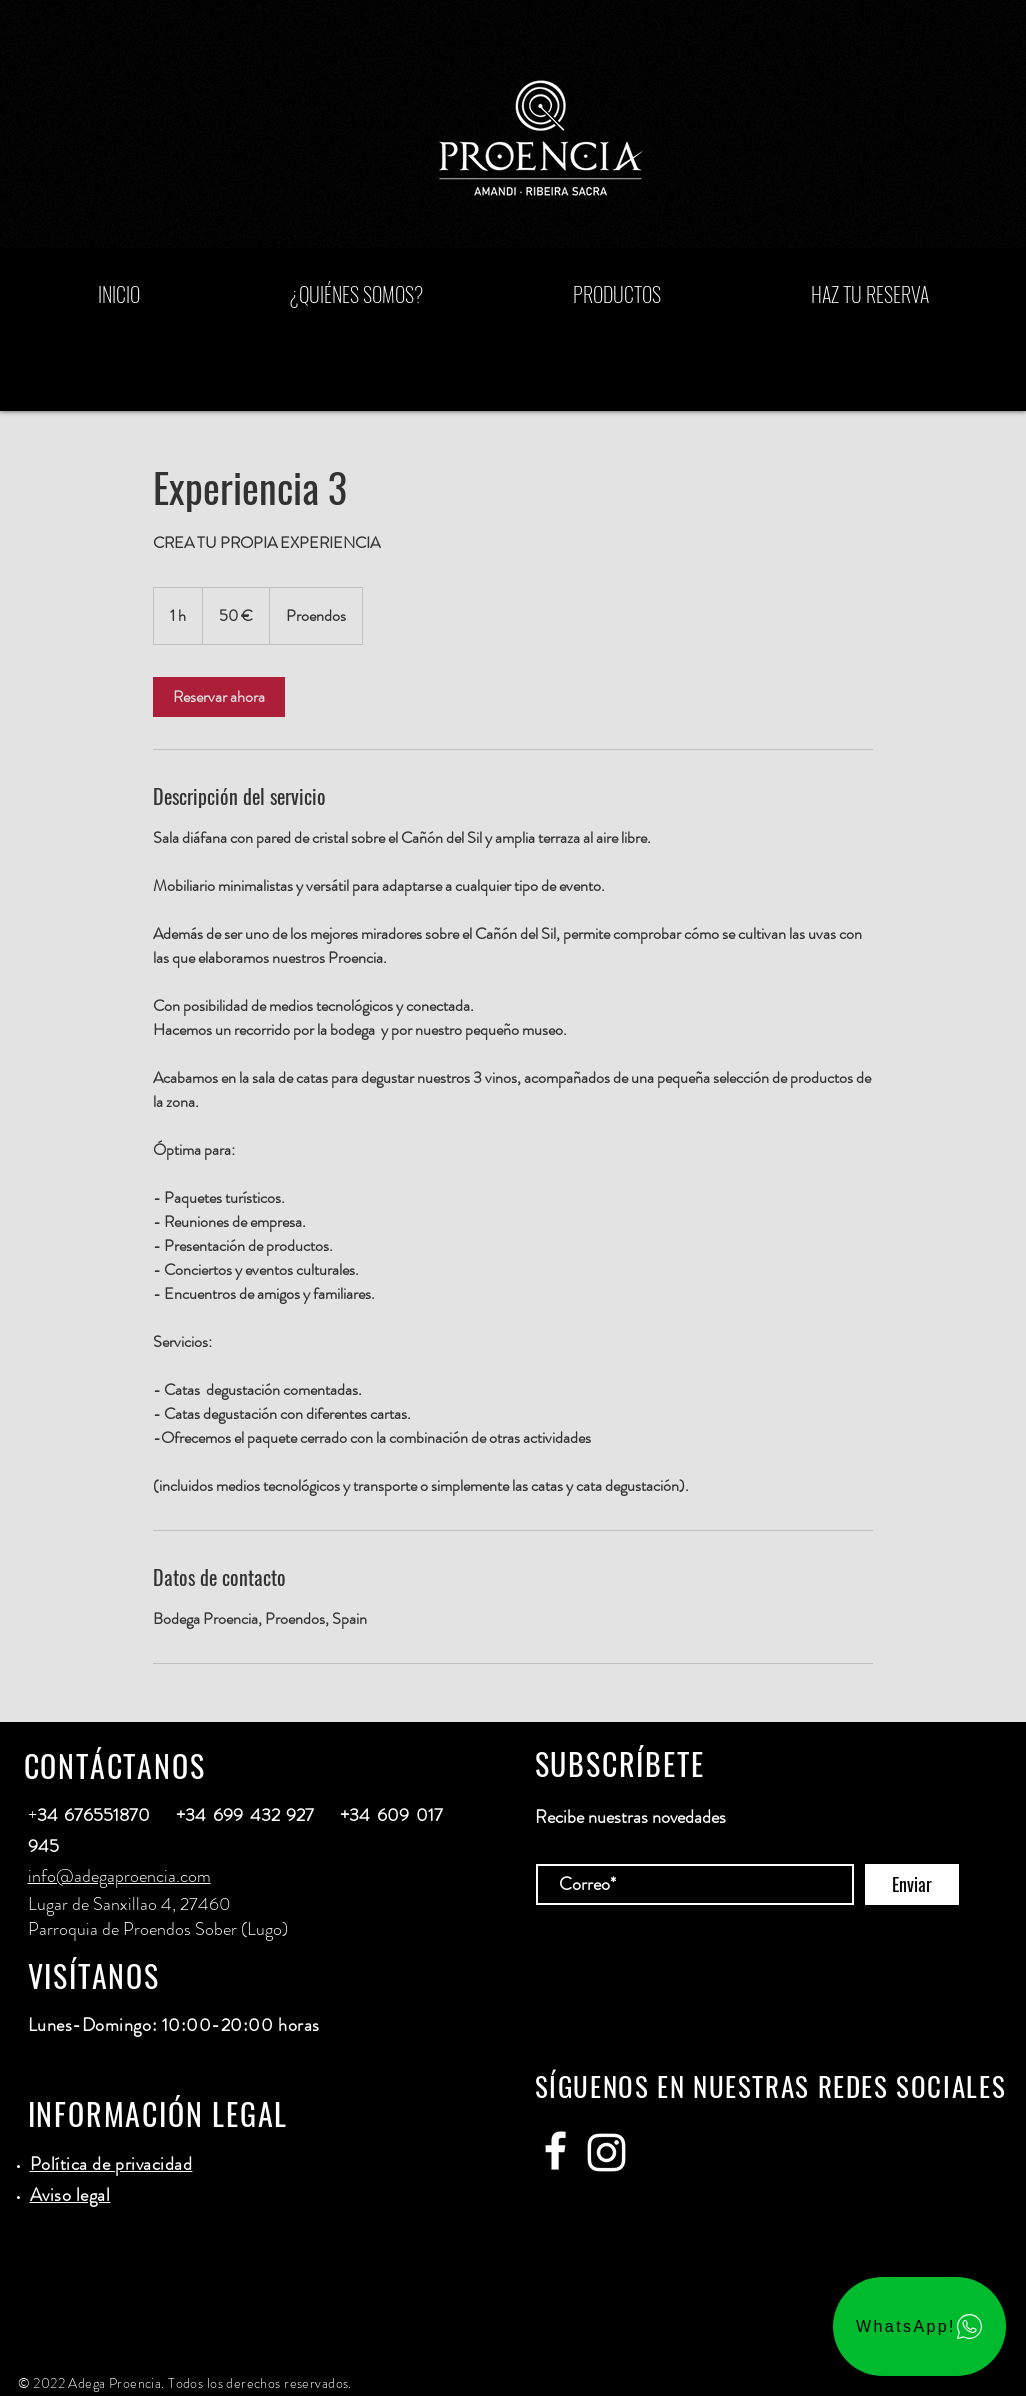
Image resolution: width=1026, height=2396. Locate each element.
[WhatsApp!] (919, 2326)
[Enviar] (912, 1884)
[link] (219, 697)
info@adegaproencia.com (119, 1876)
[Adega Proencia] (555, 2150)
